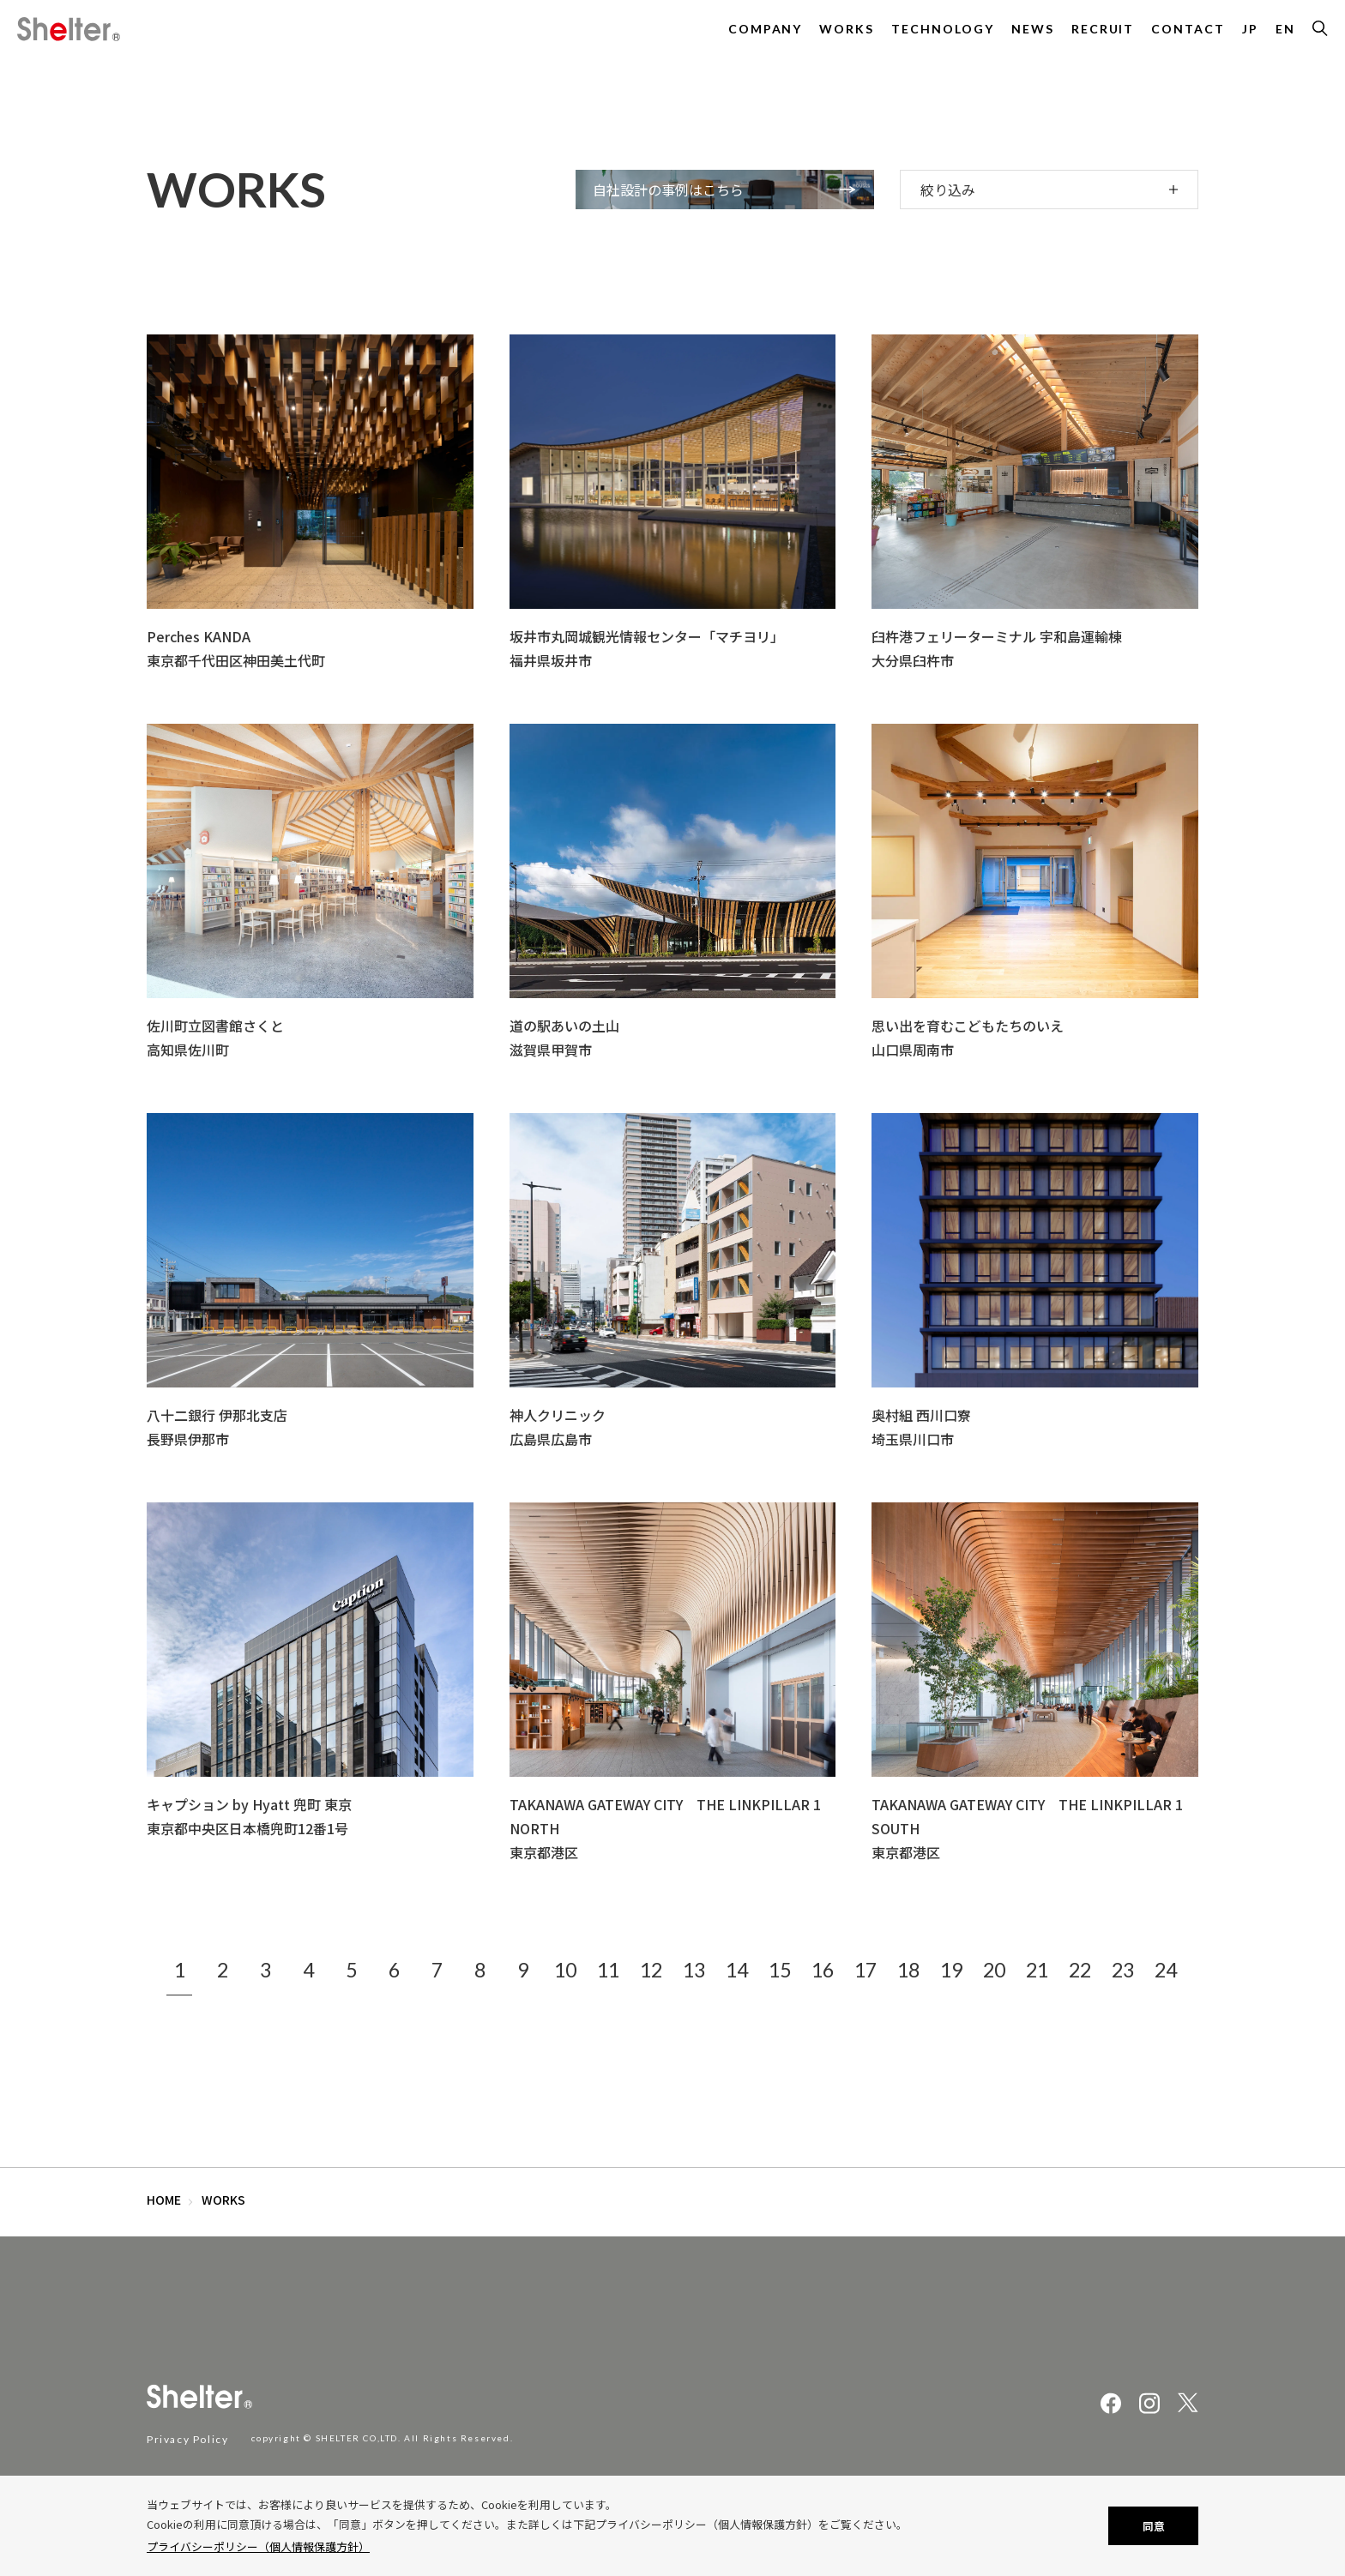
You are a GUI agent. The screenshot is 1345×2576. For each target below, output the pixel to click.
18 (908, 1970)
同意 (1154, 2526)
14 (737, 1970)
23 (1123, 1970)
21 (1037, 1970)
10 (565, 1970)
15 (780, 1970)
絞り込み (947, 189)
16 (822, 1970)
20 (994, 1970)
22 (1080, 1970)
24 (1166, 1970)
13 (694, 1970)
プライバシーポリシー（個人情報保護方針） (258, 2546)
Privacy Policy (187, 2439)
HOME (164, 2199)
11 (608, 1970)
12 (651, 1970)
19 (951, 1970)
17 (865, 1970)
